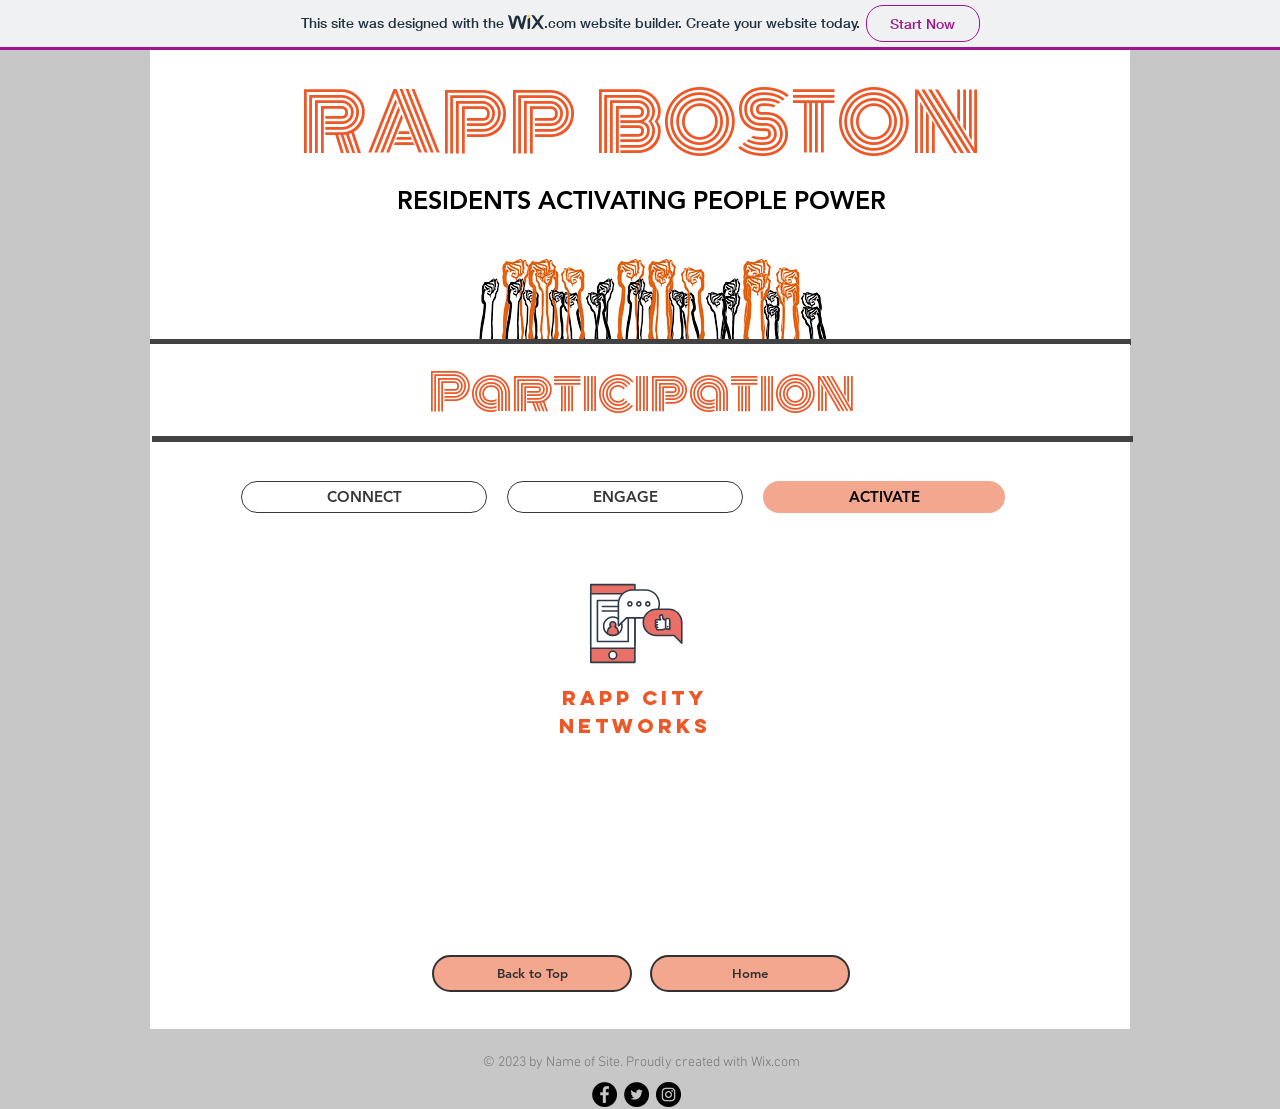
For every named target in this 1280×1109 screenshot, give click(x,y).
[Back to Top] (532, 973)
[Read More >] (391, 1011)
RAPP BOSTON (640, 123)
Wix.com (775, 1062)
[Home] (750, 973)
